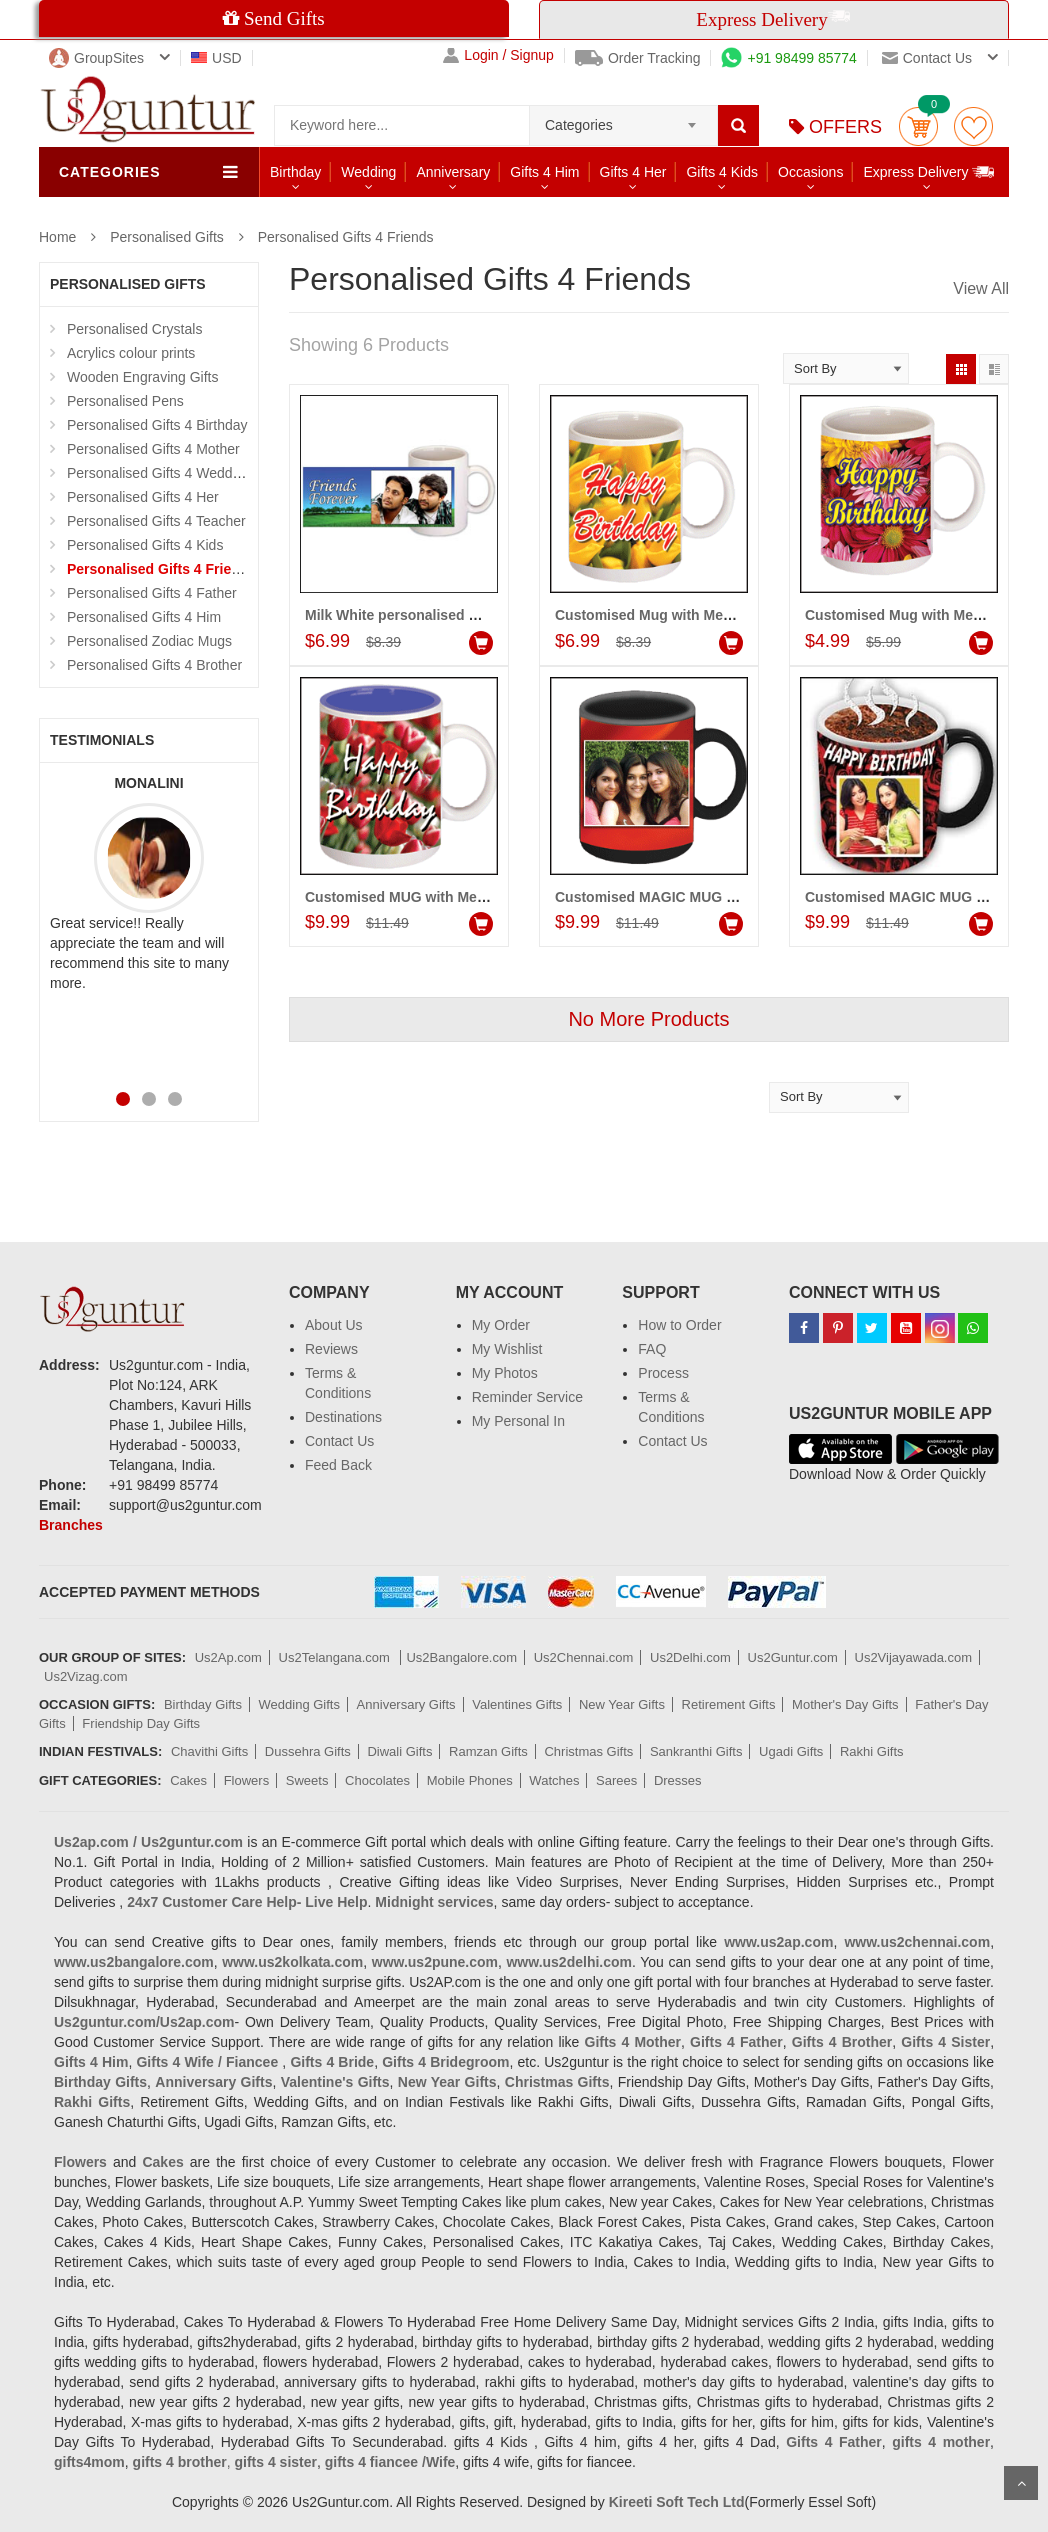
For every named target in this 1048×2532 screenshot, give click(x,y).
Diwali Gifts (399, 1751)
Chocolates (377, 1780)
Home (57, 237)
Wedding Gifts (299, 1704)
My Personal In (518, 1421)
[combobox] (623, 119)
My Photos (505, 1373)
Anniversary (453, 172)
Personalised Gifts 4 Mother (153, 449)
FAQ (652, 1349)
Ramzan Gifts (488, 1751)
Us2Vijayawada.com (914, 1657)
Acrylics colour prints (131, 353)
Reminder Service (527, 1397)
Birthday (295, 172)
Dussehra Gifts (308, 1751)
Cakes (188, 1780)
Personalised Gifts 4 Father (152, 593)
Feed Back (338, 1465)
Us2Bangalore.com (461, 1657)
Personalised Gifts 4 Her (143, 497)
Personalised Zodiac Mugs (149, 641)
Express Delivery (929, 171)
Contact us (927, 58)
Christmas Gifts (588, 1751)
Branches (71, 1525)
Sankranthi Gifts (696, 1751)
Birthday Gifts (203, 1704)
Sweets (307, 1780)
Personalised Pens (125, 401)
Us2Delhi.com (690, 1657)
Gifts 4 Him (544, 172)
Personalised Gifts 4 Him (144, 617)
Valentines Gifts (517, 1704)
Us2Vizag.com (86, 1676)
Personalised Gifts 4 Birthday (157, 425)
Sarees (616, 1780)
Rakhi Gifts (872, 1751)
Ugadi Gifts (791, 1751)
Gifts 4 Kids (722, 172)
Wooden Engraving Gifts (143, 377)
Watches (554, 1780)
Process (663, 1373)
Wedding (368, 172)
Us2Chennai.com (584, 1657)
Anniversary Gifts (406, 1704)
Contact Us (339, 1441)
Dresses (678, 1780)
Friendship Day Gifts (141, 1723)
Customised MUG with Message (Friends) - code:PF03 (484, 897)
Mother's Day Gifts (845, 1704)
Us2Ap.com (228, 1657)
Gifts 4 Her (633, 172)
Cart (918, 126)
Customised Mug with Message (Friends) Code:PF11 (729, 615)
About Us (334, 1325)
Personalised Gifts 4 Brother (154, 665)
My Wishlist (507, 1349)
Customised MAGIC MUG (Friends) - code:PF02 (712, 897)
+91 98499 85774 (788, 58)
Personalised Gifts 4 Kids (145, 545)
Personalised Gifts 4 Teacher (156, 521)
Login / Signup (498, 55)
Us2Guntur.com (793, 1657)
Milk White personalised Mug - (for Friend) (444, 615)
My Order (501, 1325)
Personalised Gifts (167, 237)
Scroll (1021, 2483)
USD (216, 58)
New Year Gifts (622, 1704)
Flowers (247, 1780)
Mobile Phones (470, 1780)
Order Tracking (638, 58)
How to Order (679, 1325)
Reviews (331, 1349)
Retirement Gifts (729, 1704)
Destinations (343, 1417)
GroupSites (96, 58)
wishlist (973, 126)
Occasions (810, 172)
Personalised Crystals (134, 329)
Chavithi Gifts (209, 1751)
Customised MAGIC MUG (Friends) (920, 897)
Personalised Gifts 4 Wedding (159, 473)
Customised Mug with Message (909, 615)
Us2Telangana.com (336, 1657)
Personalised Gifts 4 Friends (346, 237)
